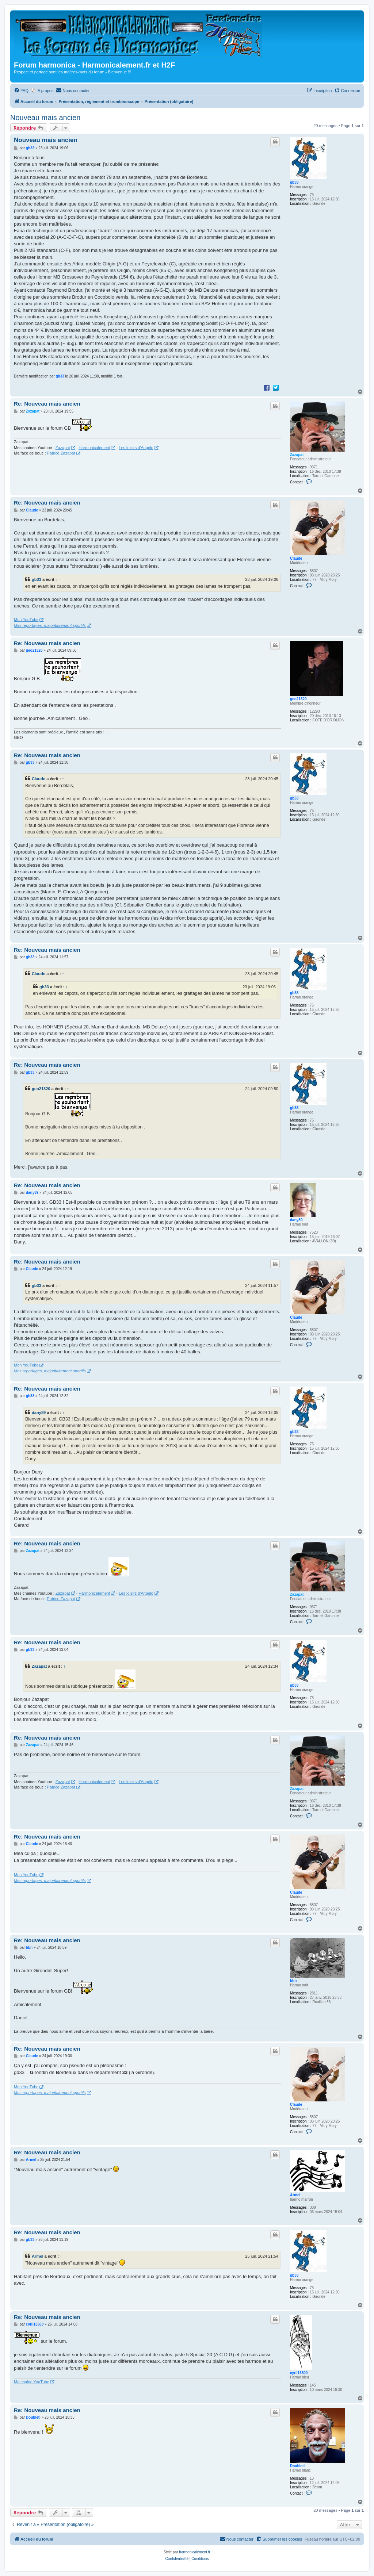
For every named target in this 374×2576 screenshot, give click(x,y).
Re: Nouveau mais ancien (47, 403)
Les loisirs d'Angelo (136, 447)
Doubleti (297, 2466)
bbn (293, 1981)
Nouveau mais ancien (45, 118)
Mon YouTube (26, 619)
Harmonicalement (94, 447)
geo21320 (298, 699)
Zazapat (297, 455)
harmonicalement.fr (194, 2552)
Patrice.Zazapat (61, 453)
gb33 (294, 182)
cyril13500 (299, 2373)
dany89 (296, 1220)
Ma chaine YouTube (31, 2382)
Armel (295, 2195)
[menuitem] (21, 90)
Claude (296, 558)
